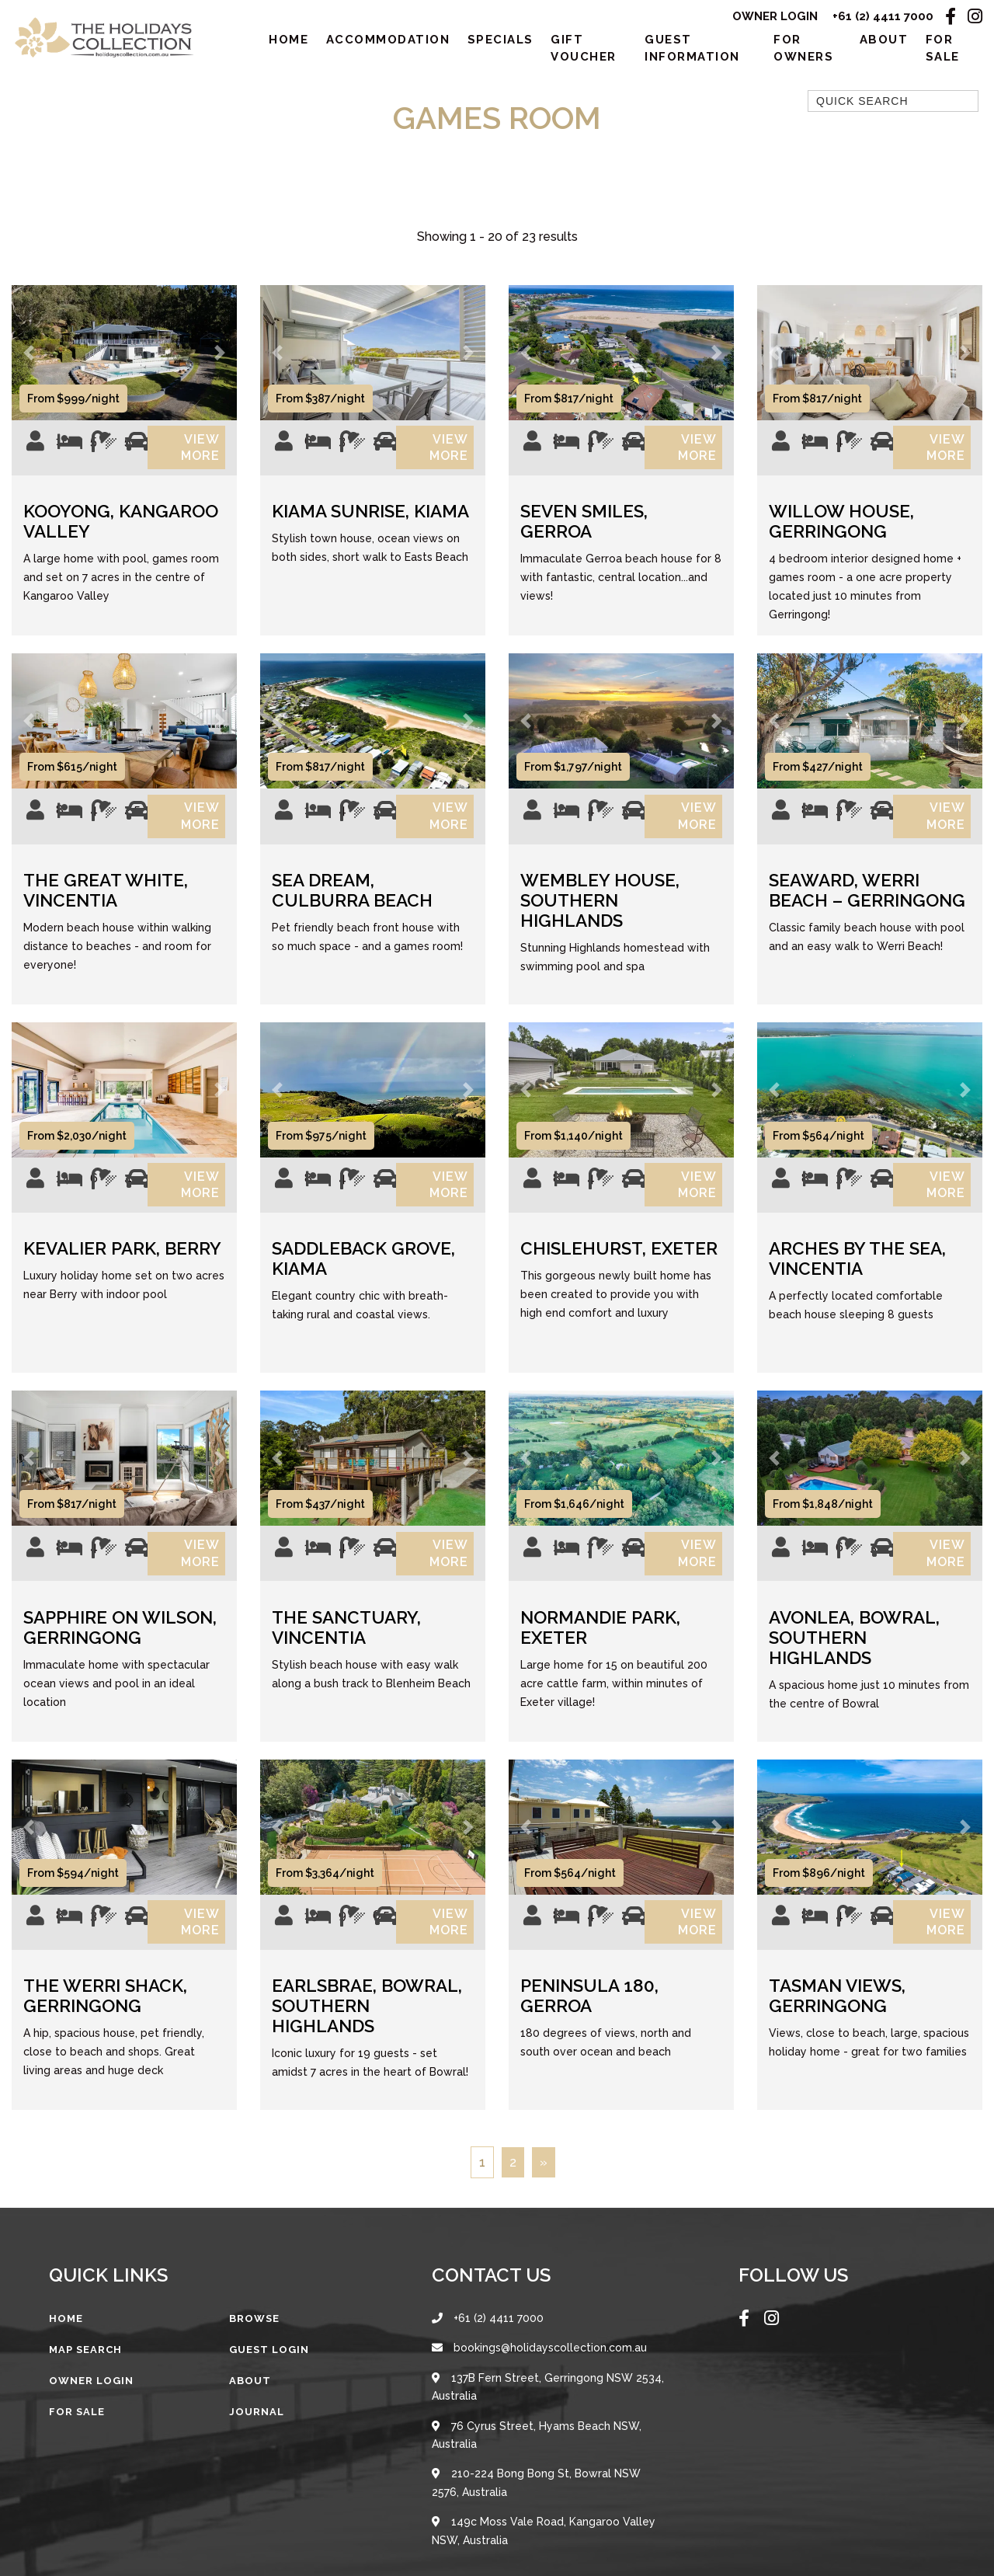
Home (288, 42)
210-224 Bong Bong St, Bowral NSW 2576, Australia (536, 2518)
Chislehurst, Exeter (619, 1269)
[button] (29, 357)
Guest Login (269, 2381)
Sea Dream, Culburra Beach (352, 906)
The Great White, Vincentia (105, 906)
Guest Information (692, 51)
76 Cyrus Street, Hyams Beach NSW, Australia (536, 2469)
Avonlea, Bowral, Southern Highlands (854, 1664)
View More (199, 455)
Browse (254, 2350)
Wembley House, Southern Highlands (599, 916)
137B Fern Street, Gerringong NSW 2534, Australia (548, 2420)
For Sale (943, 51)
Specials (500, 42)
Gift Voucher (584, 51)
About (884, 42)
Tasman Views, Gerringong (837, 2028)
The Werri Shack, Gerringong (105, 2028)
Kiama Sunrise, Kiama (370, 521)
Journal (256, 2444)
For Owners (803, 51)
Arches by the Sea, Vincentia (857, 1279)
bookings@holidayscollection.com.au (539, 2381)
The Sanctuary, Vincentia (346, 1654)
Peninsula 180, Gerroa (589, 2028)
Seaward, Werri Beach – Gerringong (867, 906)
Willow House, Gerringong (841, 531)
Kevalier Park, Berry (122, 1269)
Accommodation (388, 42)
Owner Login (774, 17)
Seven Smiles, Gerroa (584, 531)
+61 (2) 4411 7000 (882, 17)
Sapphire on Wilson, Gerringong (120, 1654)
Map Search (85, 2381)
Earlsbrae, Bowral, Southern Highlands (367, 2038)
